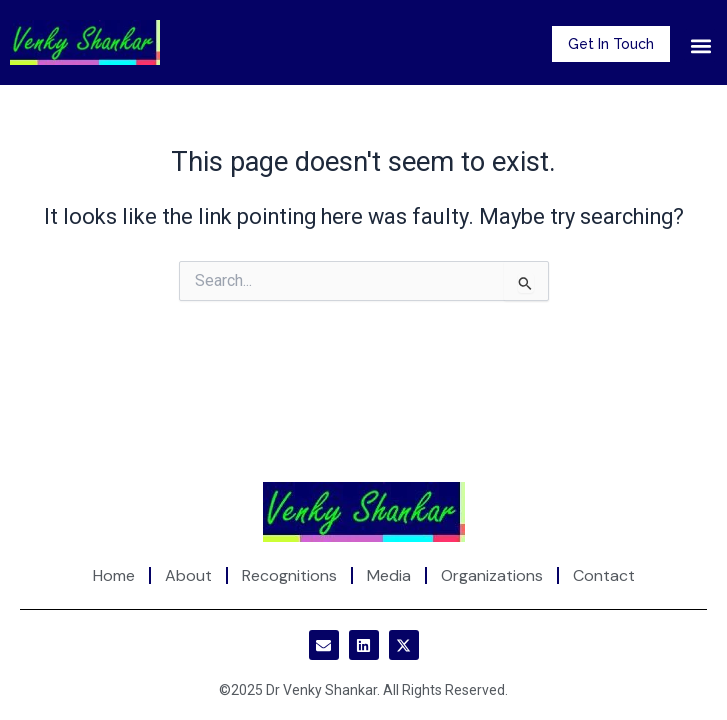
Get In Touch (611, 44)
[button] (700, 45)
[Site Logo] (364, 511)
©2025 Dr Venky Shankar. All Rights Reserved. (363, 690)
